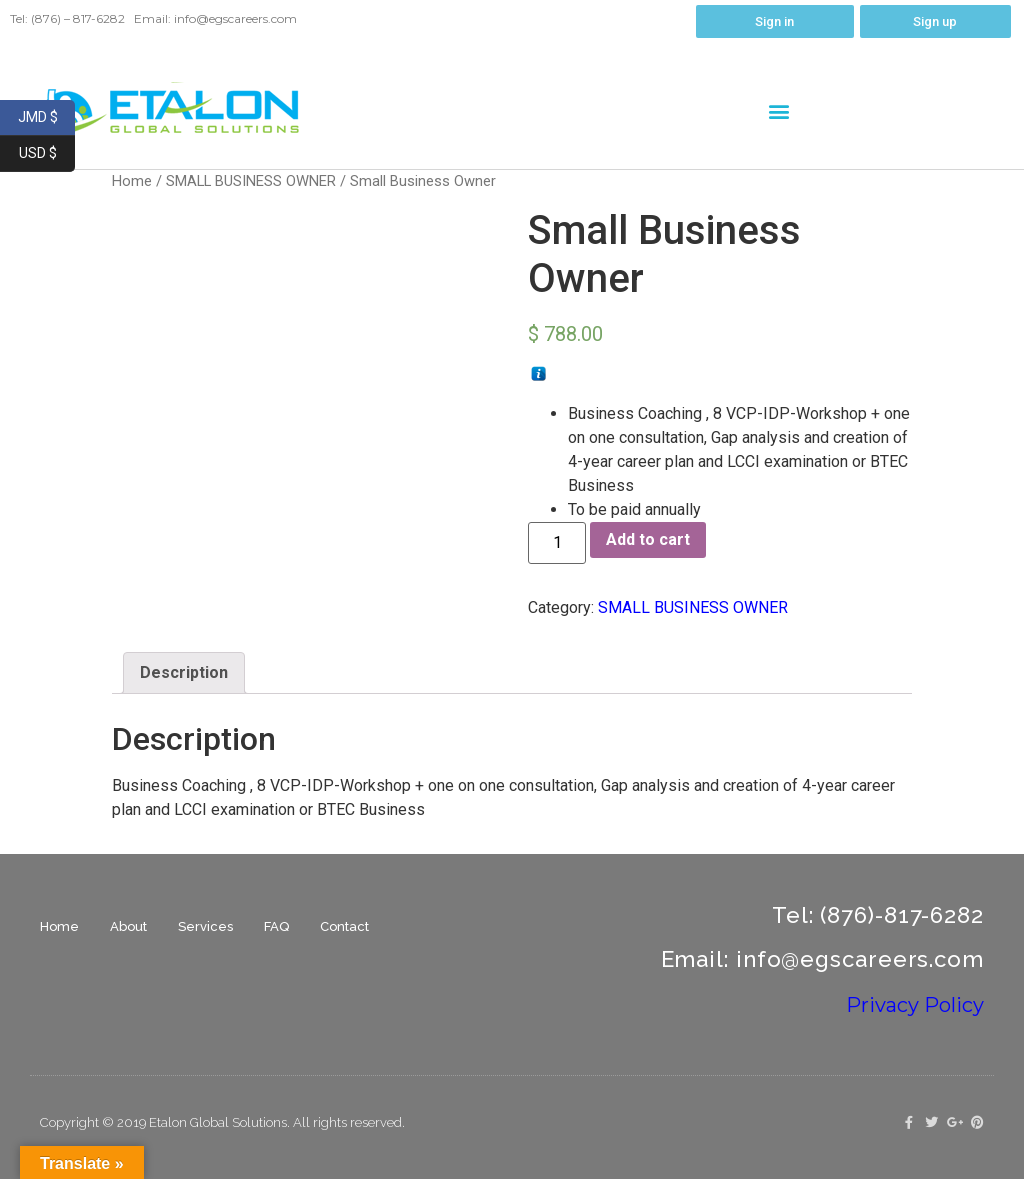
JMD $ (47, 118)
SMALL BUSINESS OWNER (251, 181)
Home (59, 926)
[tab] (184, 673)
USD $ (47, 154)
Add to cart (648, 539)
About (128, 926)
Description (184, 672)
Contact (344, 926)
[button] (779, 110)
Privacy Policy (915, 1005)
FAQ (276, 926)
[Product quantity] (557, 543)
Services (205, 926)
